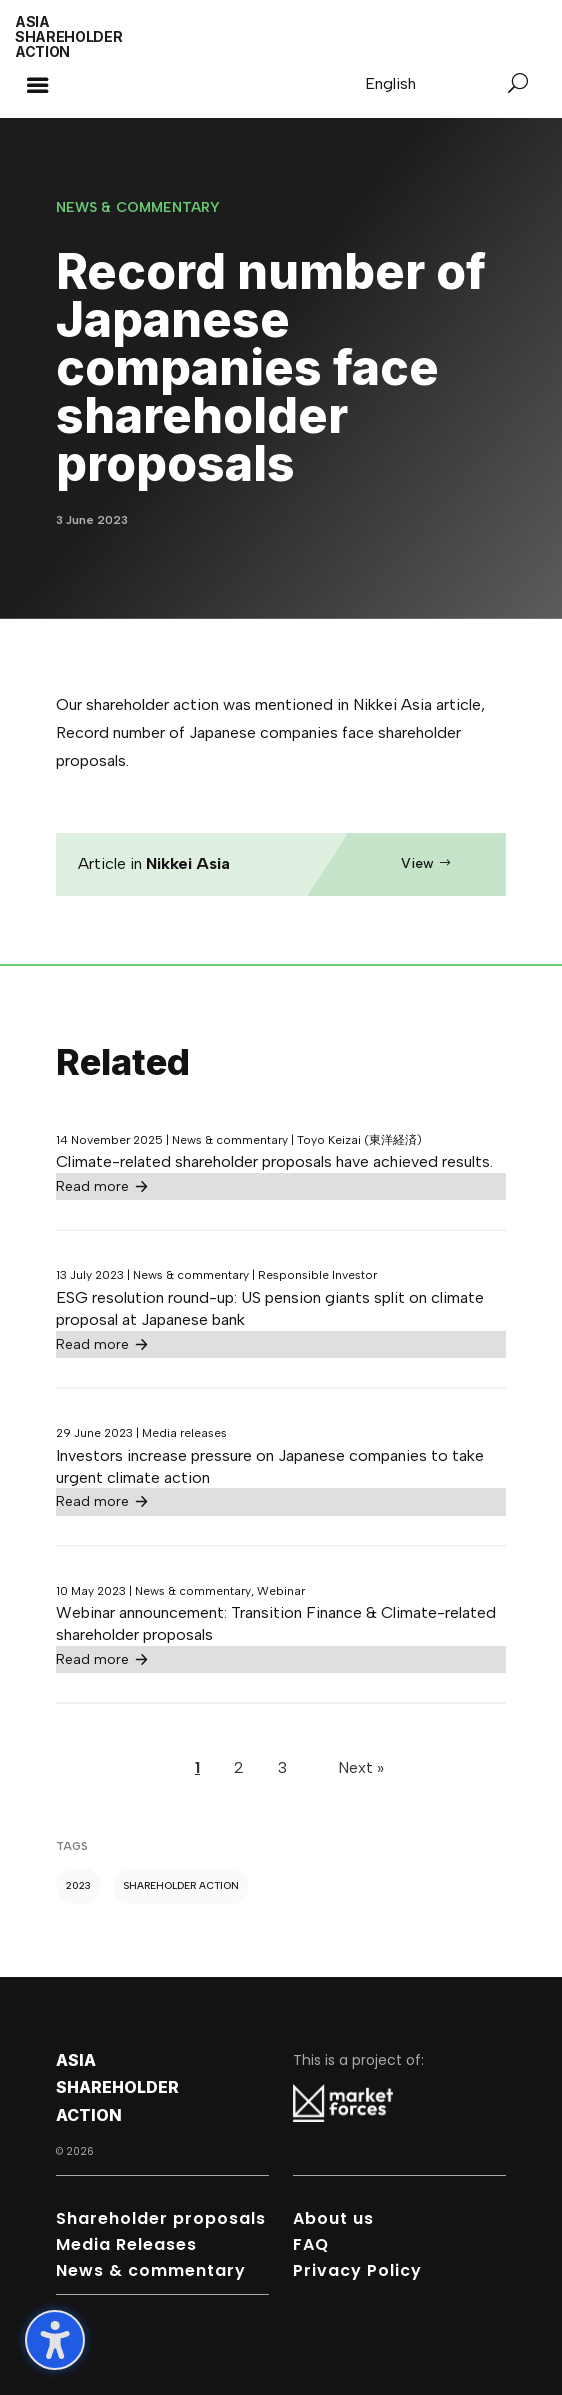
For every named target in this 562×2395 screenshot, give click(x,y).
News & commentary (151, 2270)
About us (333, 2218)
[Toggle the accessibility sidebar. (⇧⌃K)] (55, 2340)
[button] (37, 85)
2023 (78, 1885)
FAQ (311, 2244)
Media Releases (126, 2244)
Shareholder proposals (161, 2218)
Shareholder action (181, 1885)
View (417, 863)
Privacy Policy (357, 2270)
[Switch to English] (390, 84)
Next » (361, 1767)
